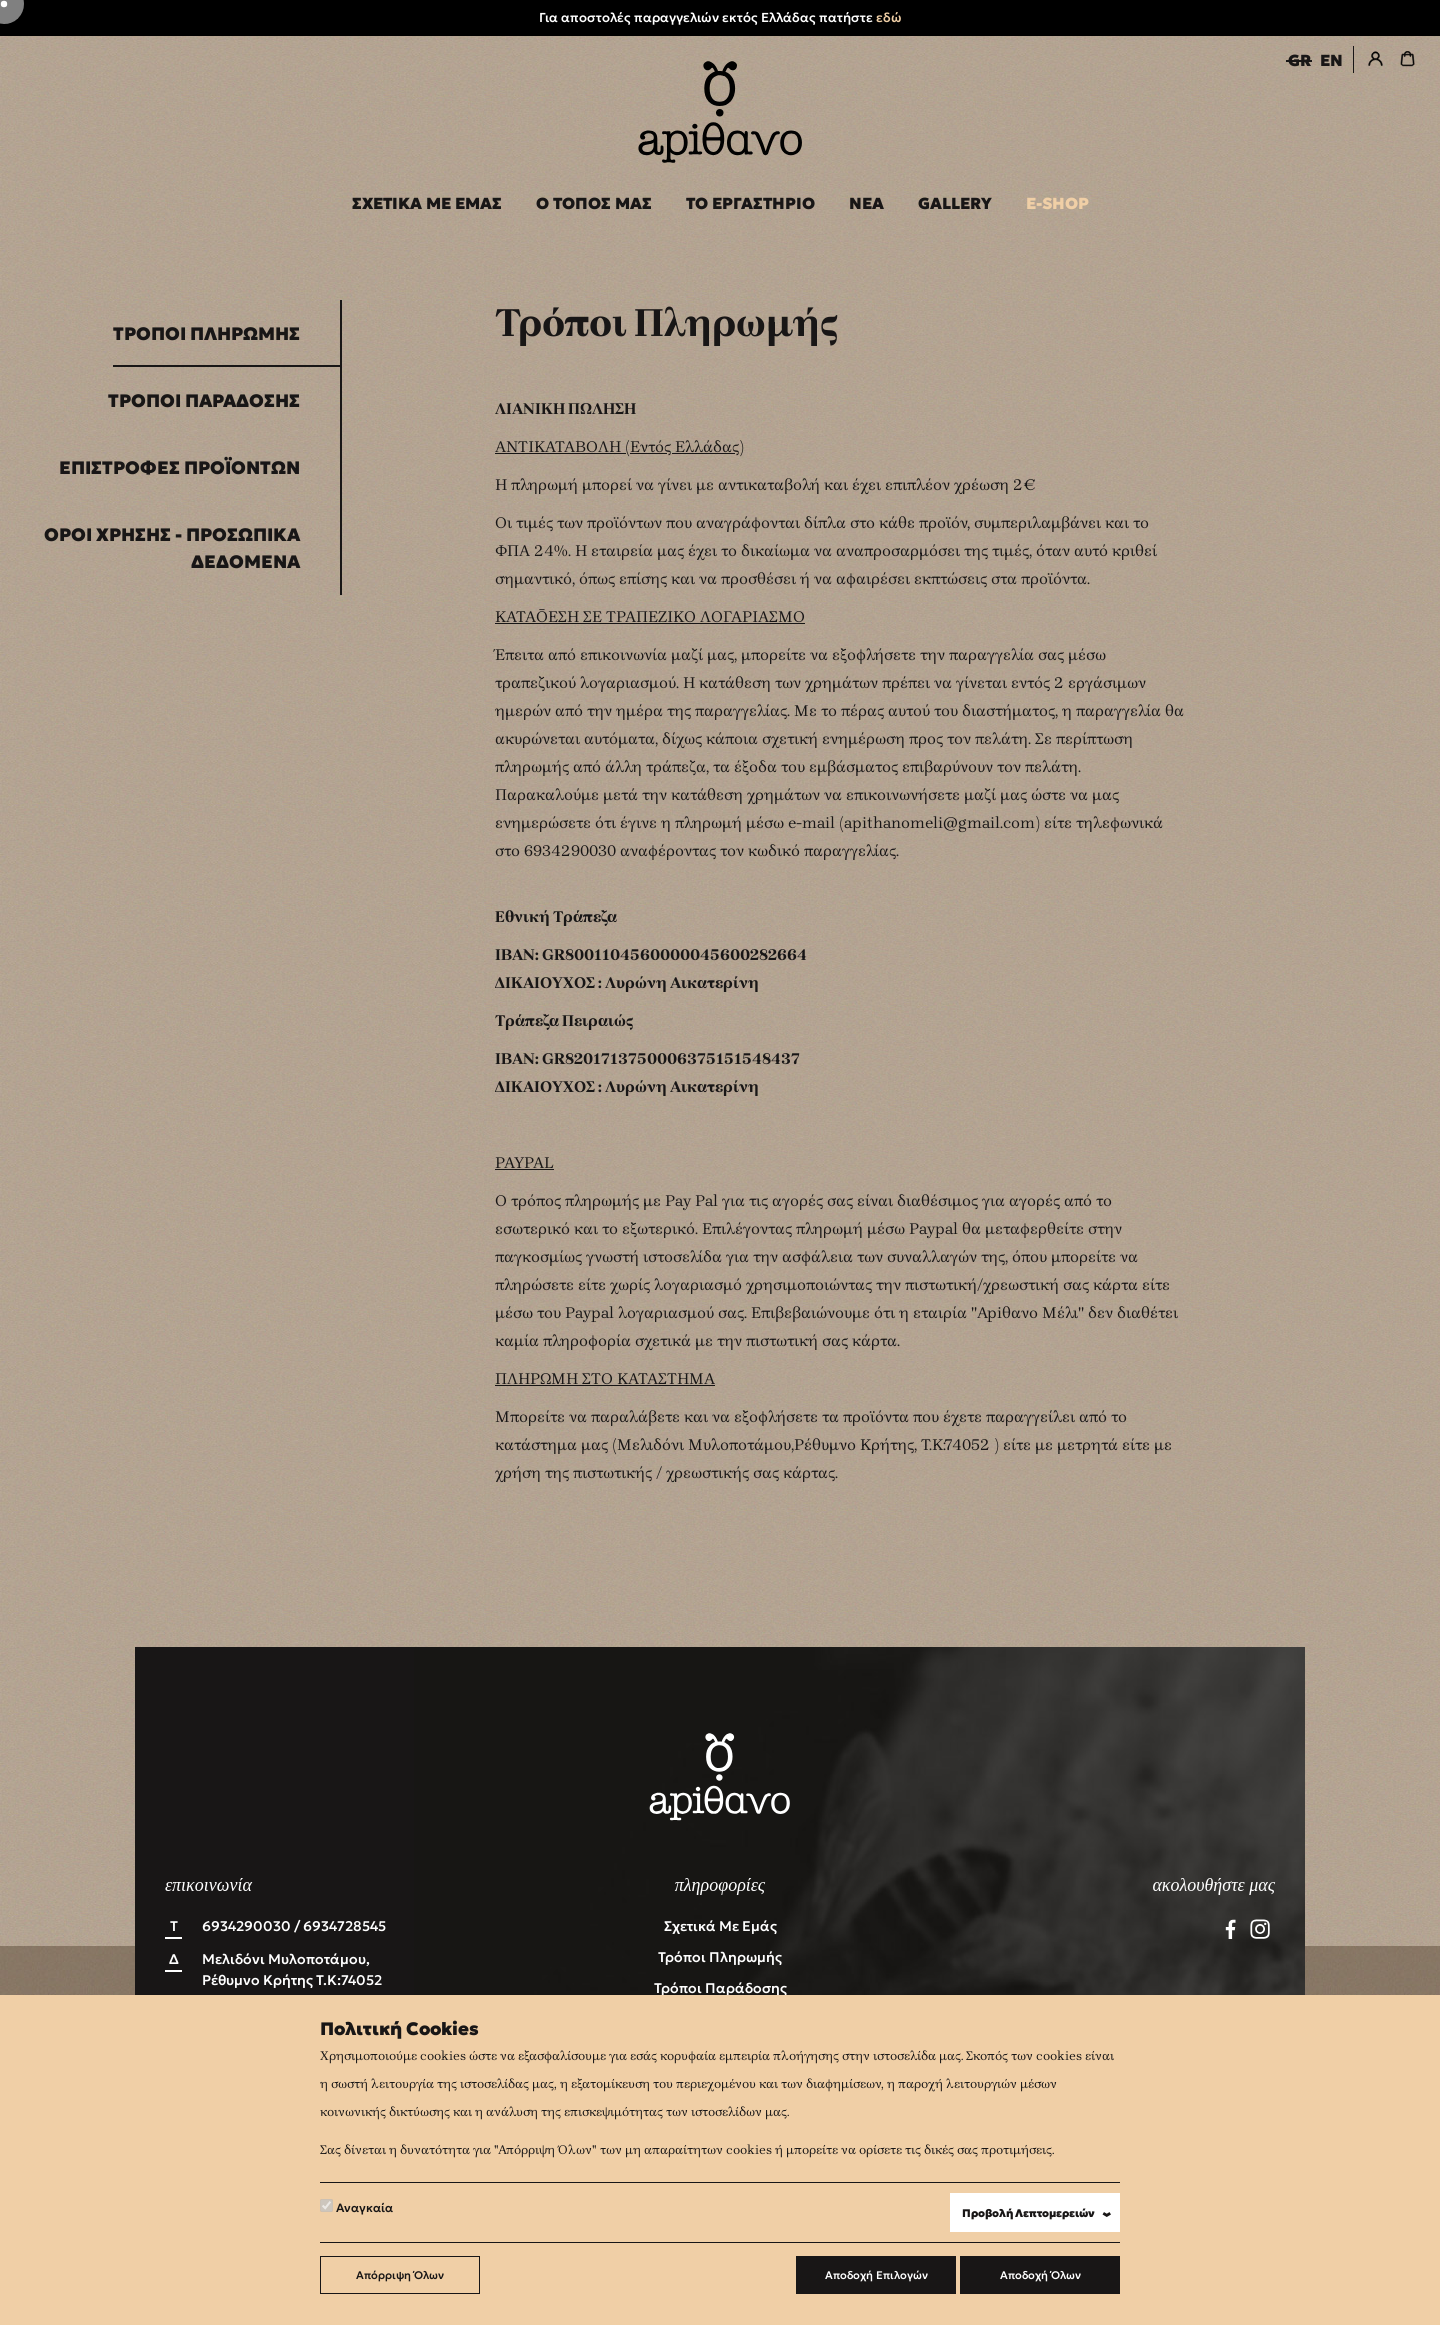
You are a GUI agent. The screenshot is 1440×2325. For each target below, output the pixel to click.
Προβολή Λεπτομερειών (1041, 2213)
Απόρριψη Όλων (400, 2275)
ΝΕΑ (866, 203)
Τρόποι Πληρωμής (206, 333)
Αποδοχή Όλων (1040, 2275)
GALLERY (955, 203)
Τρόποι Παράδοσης (204, 400)
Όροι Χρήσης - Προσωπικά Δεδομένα (172, 548)
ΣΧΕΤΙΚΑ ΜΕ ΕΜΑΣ (427, 203)
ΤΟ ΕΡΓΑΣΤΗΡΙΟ (750, 203)
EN (1331, 60)
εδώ (889, 17)
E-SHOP (1057, 203)
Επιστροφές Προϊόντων (179, 467)
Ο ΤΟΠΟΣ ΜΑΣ (594, 203)
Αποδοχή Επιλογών (876, 2275)
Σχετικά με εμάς (720, 1926)
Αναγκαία (356, 2207)
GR (1299, 60)
